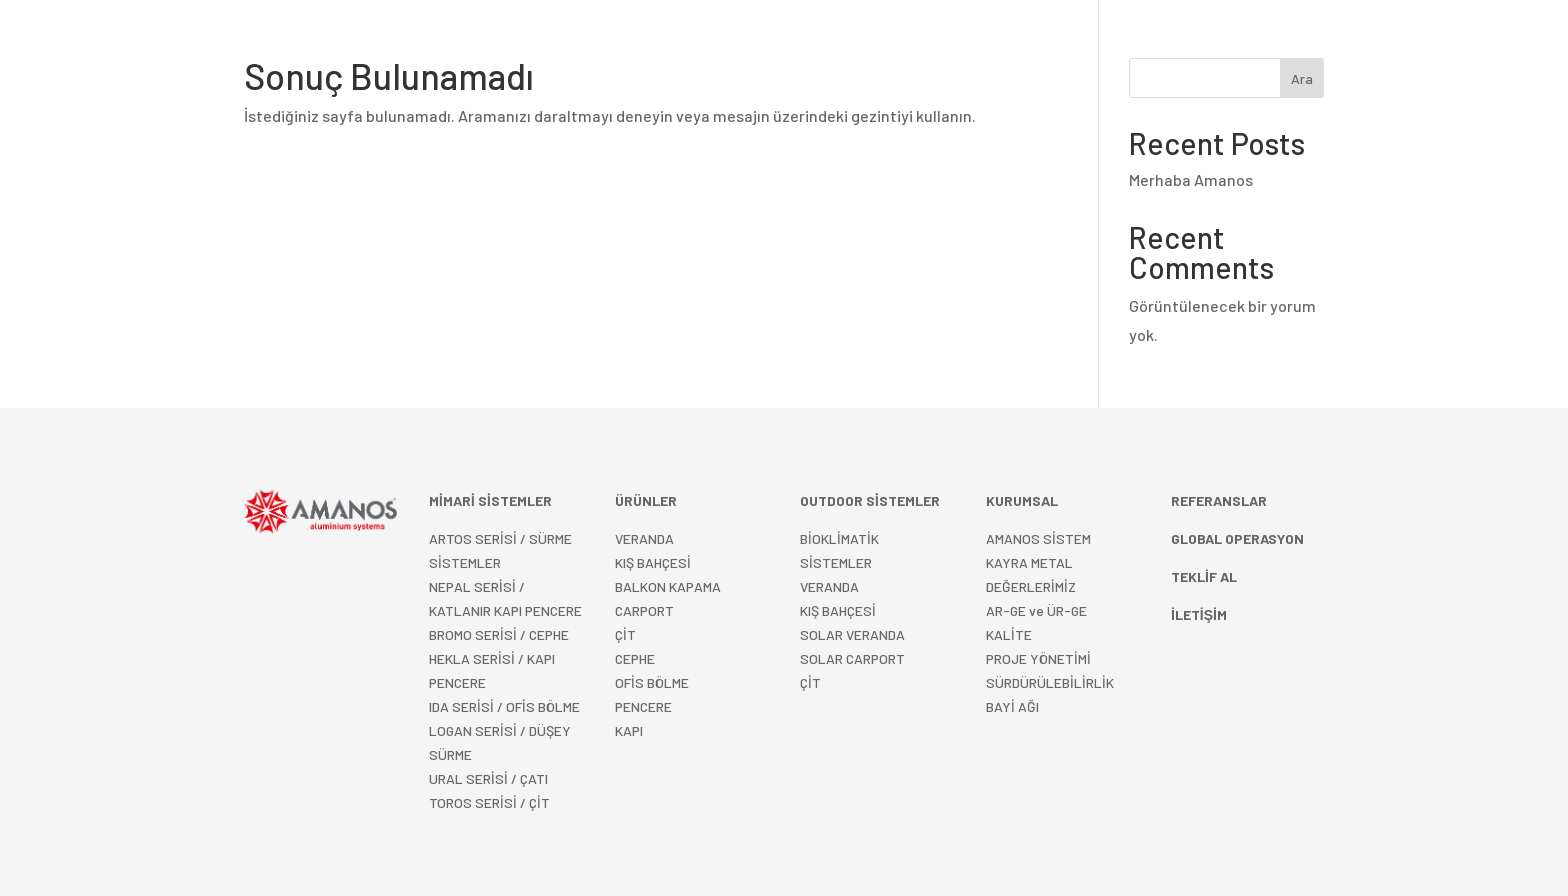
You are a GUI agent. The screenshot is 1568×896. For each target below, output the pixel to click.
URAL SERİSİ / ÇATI (488, 778)
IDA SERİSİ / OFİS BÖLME (504, 706)
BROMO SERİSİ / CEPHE (499, 634)
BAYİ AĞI (1012, 706)
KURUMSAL (1030, 44)
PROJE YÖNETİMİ (1038, 658)
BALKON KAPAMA (668, 586)
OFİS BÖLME (652, 682)
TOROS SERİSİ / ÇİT (489, 802)
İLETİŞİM (1135, 44)
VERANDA (644, 538)
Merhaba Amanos (1191, 179)
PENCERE (643, 706)
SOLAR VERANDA (852, 634)
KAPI (629, 730)
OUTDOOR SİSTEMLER (764, 44)
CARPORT (644, 610)
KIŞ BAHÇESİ (838, 610)
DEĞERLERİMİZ (1031, 586)
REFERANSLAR (924, 44)
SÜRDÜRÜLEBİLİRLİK (1050, 682)
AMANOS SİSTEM (1038, 538)
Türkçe (1206, 44)
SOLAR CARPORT (852, 658)
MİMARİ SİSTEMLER (590, 44)
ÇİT (625, 634)
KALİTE (1009, 634)
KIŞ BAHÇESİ (653, 562)
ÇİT (810, 682)
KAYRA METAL (1029, 562)
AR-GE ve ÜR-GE (1036, 610)
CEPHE (635, 658)
